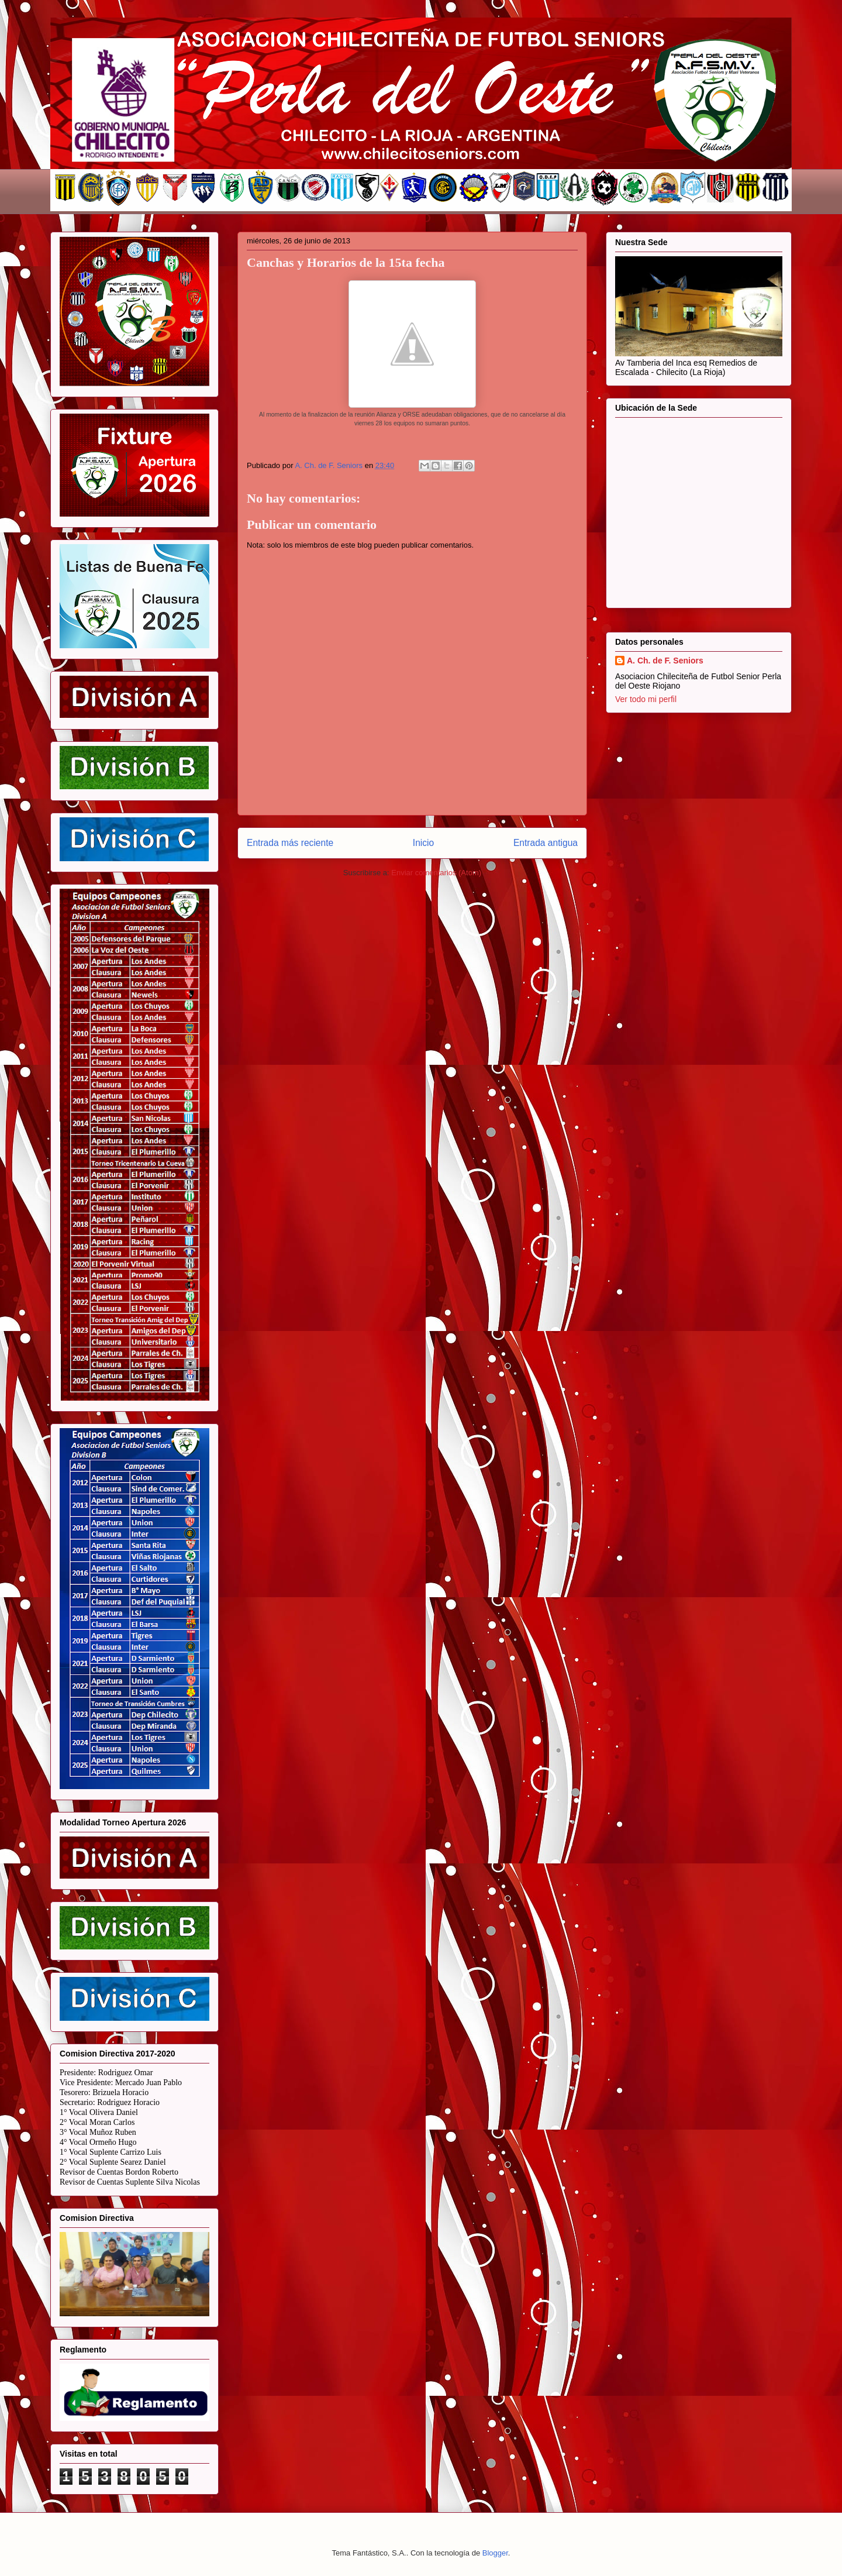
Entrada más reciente (290, 843)
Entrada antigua (545, 843)
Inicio (423, 843)
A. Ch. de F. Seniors (665, 660)
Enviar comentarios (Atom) (436, 872)
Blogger (495, 2553)
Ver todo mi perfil (646, 699)
